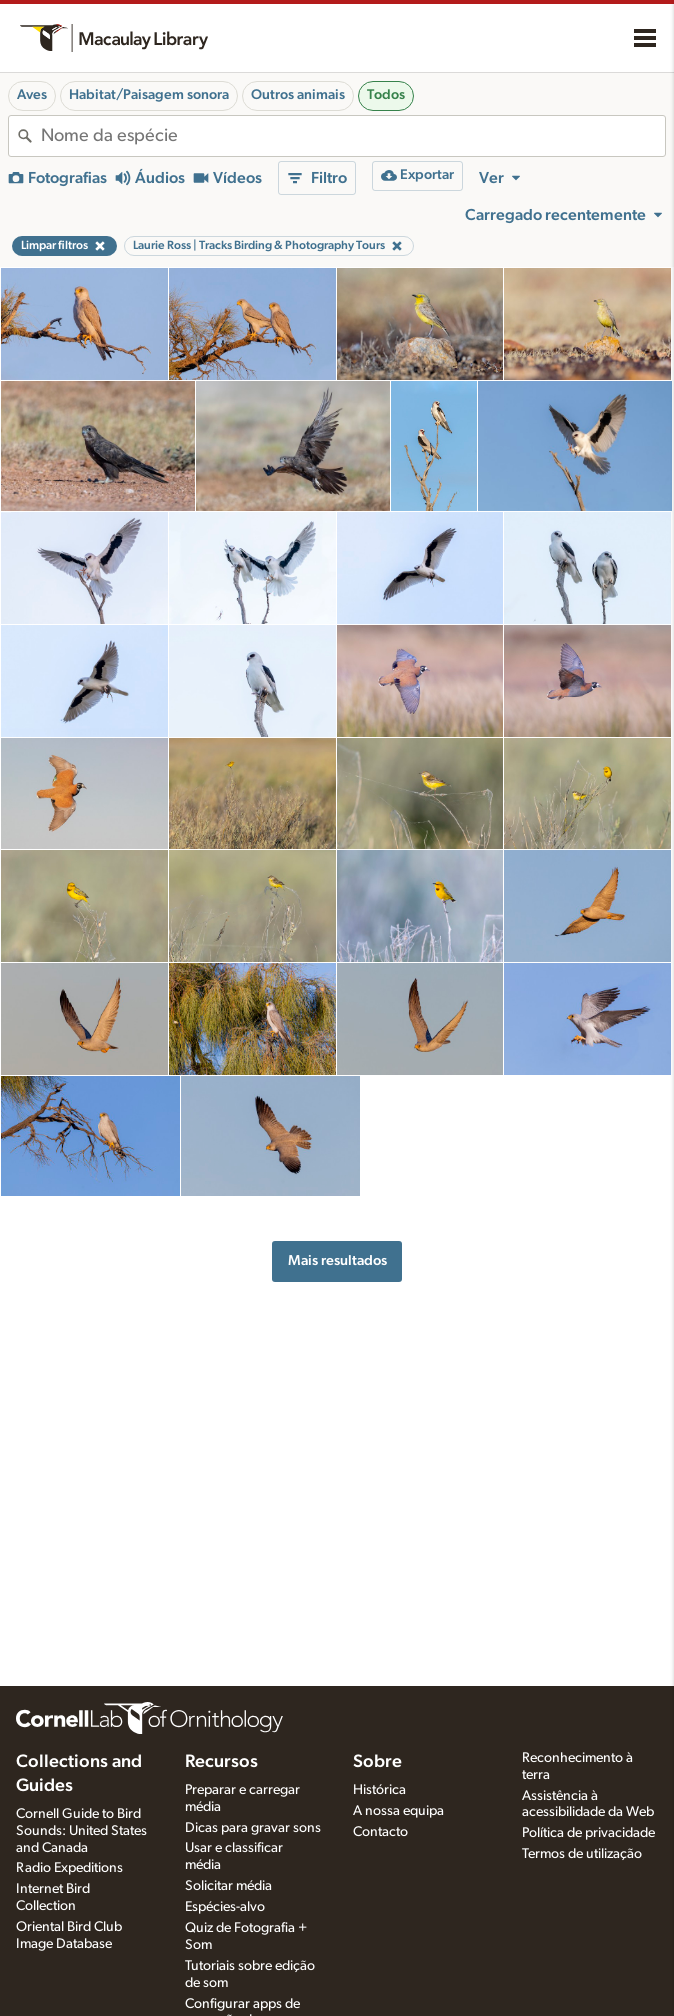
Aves (32, 95)
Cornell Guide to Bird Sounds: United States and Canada (81, 1831)
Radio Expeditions (69, 1868)
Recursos (221, 1762)
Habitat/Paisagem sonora (149, 95)
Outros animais (298, 95)
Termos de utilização (582, 1854)
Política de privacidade (588, 1833)
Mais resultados (337, 1260)
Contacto (380, 1832)
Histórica (379, 1790)
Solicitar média (228, 1886)
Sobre (377, 1762)
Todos (386, 95)
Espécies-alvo (225, 1907)
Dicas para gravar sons (253, 1828)
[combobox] (353, 136)
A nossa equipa (398, 1811)
